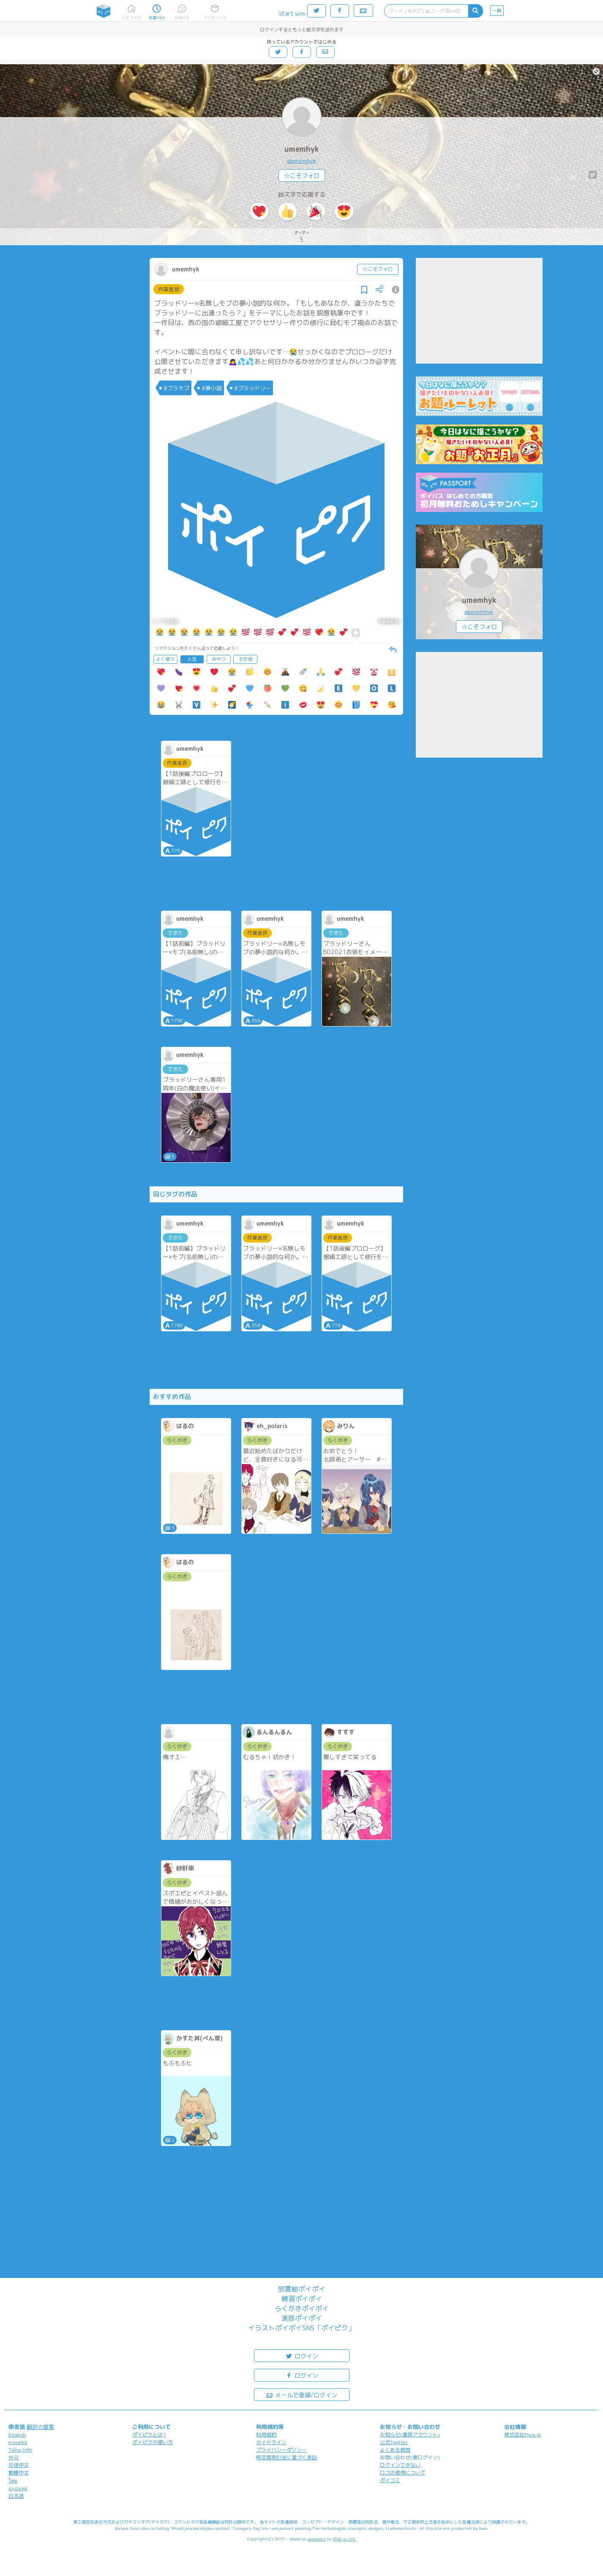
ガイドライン (271, 2442)
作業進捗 (169, 289)
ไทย (12, 2480)
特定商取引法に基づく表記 (286, 2457)
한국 (13, 2457)
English (17, 2434)
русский (17, 2488)
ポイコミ (390, 2480)
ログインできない (400, 2465)
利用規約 (266, 2434)
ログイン (301, 2355)
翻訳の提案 (40, 2427)
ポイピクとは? (149, 2434)
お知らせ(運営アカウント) (410, 2434)
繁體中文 (18, 2472)
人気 (191, 659)
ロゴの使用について (403, 2472)
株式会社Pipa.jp (522, 2434)
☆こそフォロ (301, 176)
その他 (245, 659)
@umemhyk (301, 160)
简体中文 (18, 2465)
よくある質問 (395, 2449)
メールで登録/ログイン (301, 2394)
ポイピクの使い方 (152, 2442)
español (17, 2442)
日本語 (16, 2495)
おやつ (219, 659)
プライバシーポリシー (281, 2449)
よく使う (165, 659)
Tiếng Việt (20, 2449)
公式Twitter (394, 2442)
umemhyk (301, 149)
